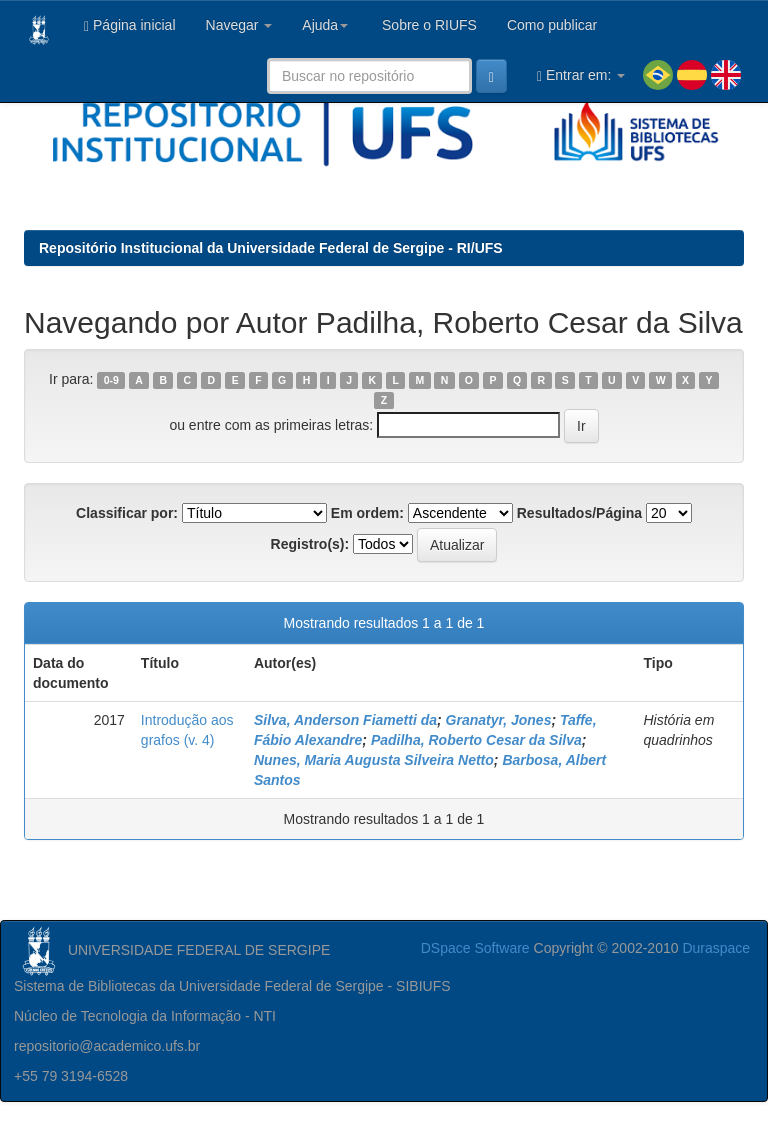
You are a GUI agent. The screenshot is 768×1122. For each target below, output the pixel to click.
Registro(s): (310, 544)
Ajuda (325, 25)
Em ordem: (367, 513)
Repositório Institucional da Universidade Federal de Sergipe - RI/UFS (271, 248)
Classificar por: (127, 513)
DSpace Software (475, 948)
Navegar (239, 25)
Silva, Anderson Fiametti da (345, 720)
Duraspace (716, 948)
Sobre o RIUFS (427, 25)
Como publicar (552, 25)
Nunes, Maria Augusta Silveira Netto (374, 760)
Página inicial (130, 25)
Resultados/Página (579, 513)
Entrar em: (581, 75)
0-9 (111, 380)
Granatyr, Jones (499, 720)
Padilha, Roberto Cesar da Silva (476, 740)
